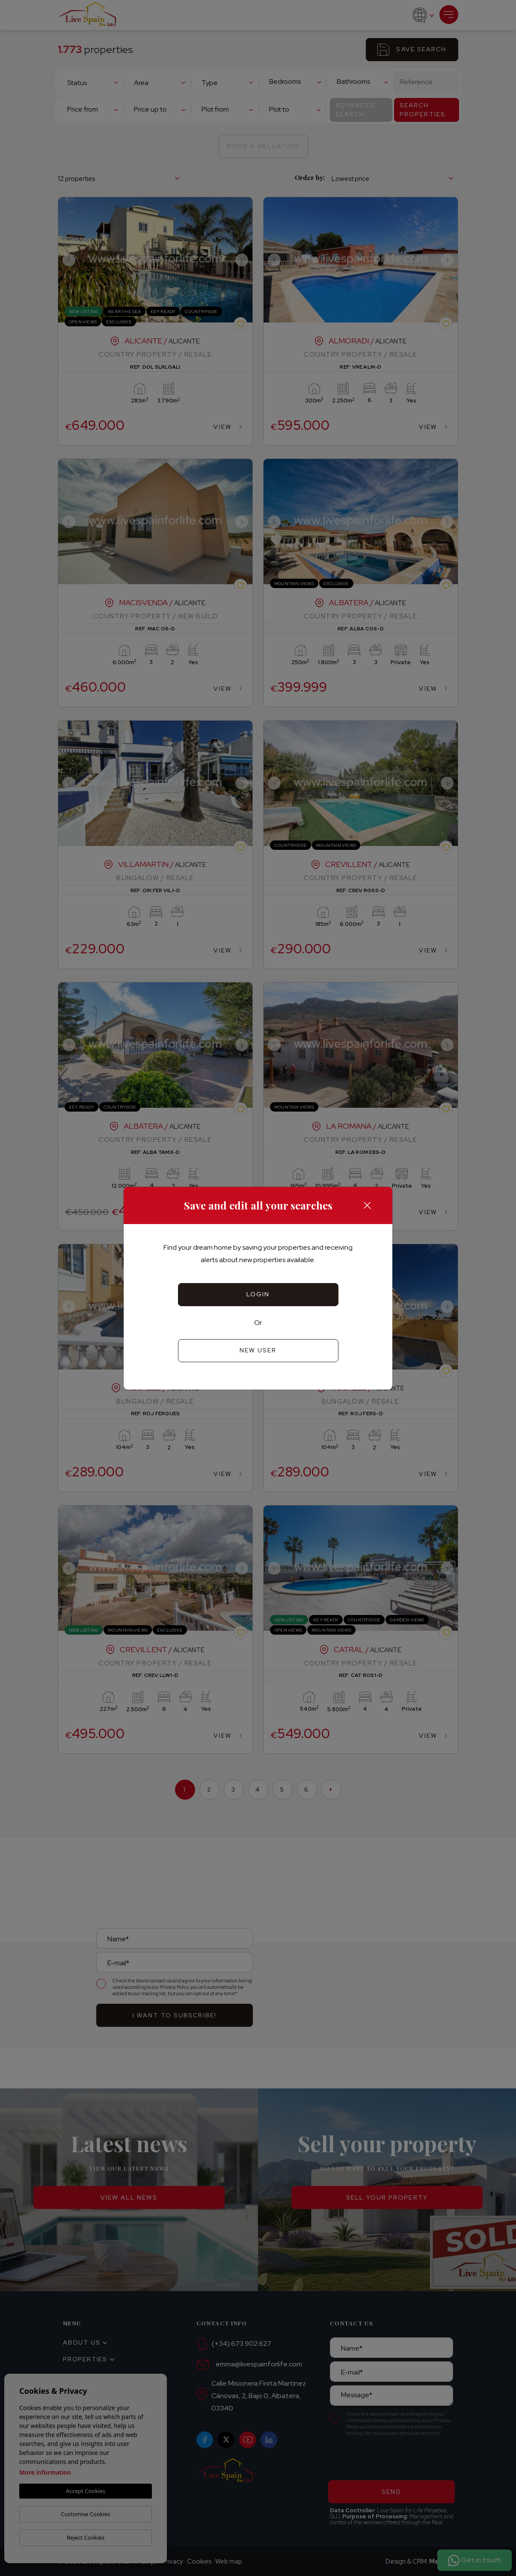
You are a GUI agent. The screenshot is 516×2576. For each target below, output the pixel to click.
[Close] (367, 1205)
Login (258, 1294)
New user (258, 1350)
